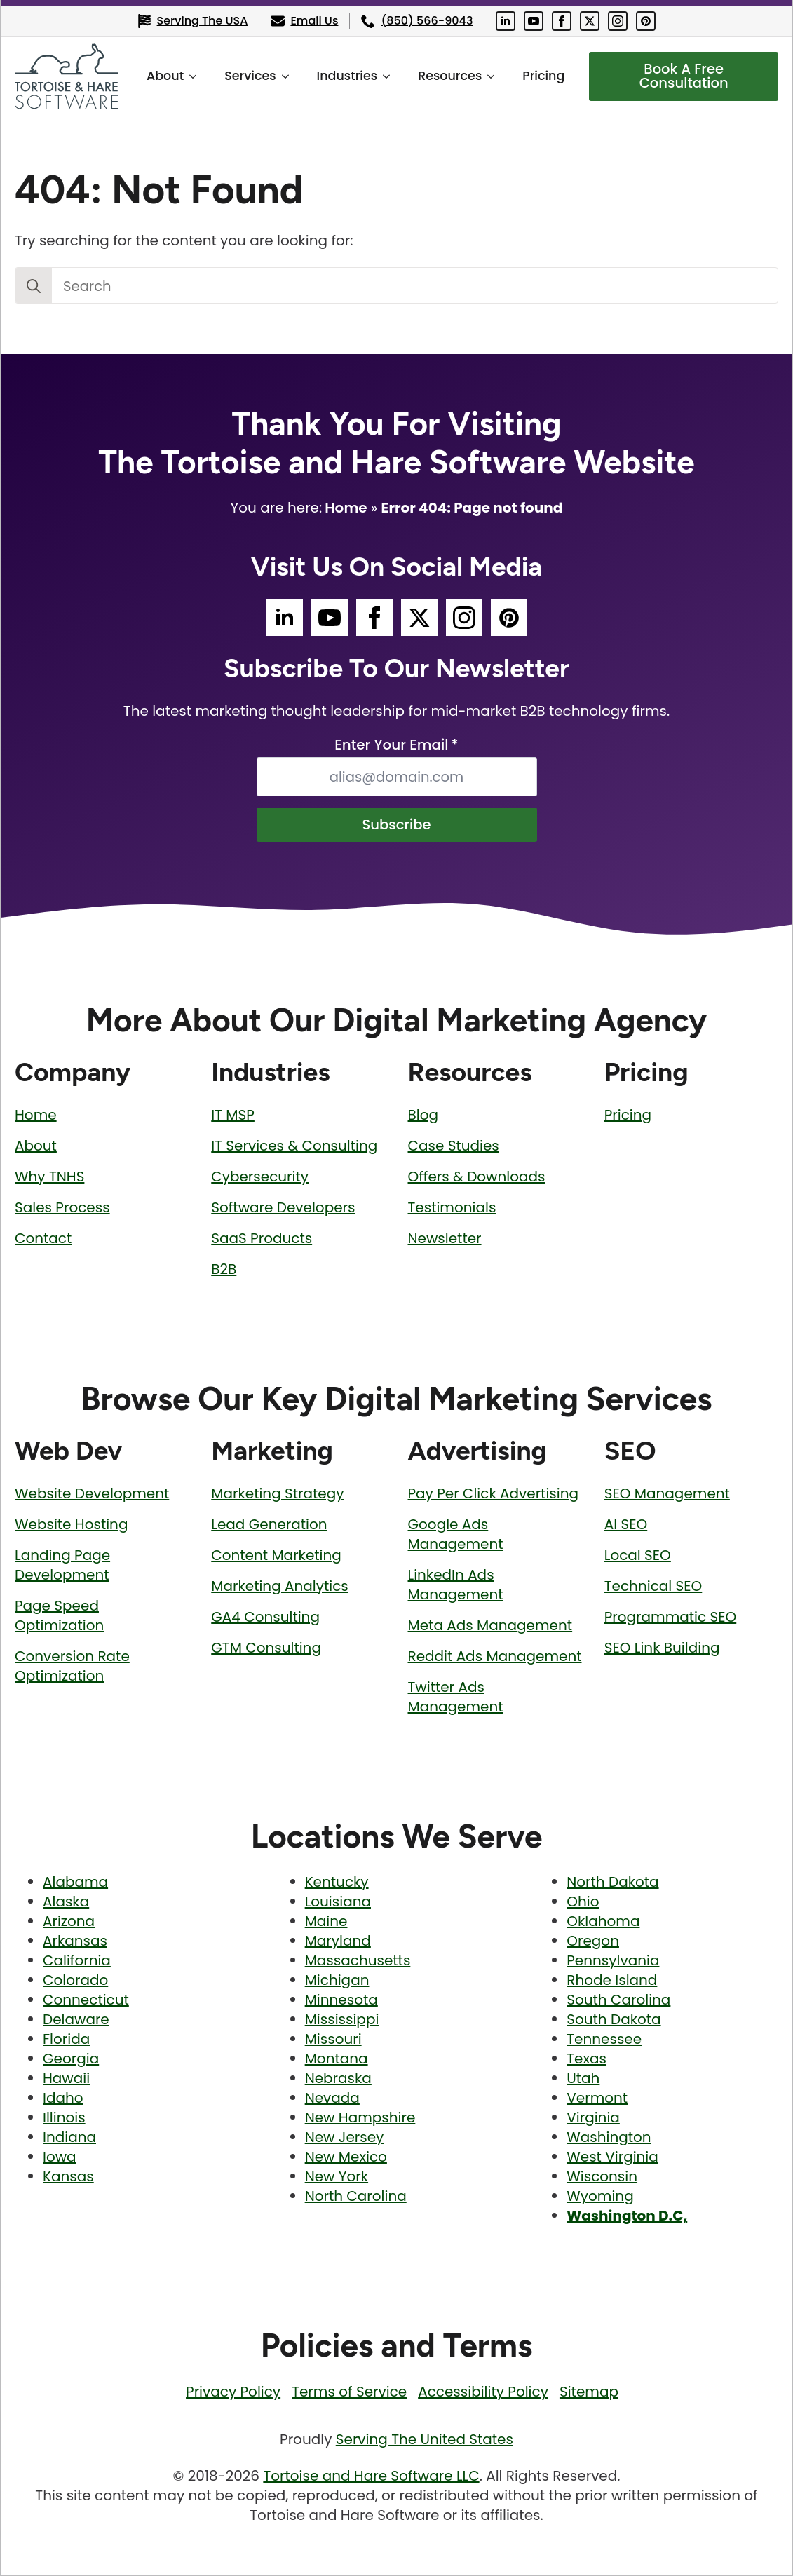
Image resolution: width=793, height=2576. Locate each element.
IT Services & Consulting (294, 1145)
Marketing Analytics (279, 1586)
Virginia (593, 2118)
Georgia (71, 2059)
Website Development (92, 1493)
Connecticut (86, 2000)
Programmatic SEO (670, 1617)
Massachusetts (358, 1961)
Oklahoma (603, 1922)
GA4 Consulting (265, 1617)
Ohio (583, 1902)
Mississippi (342, 2020)
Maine (326, 1922)
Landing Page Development (62, 1565)
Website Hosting (71, 1524)
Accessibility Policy (483, 2392)
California (77, 1961)
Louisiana (338, 1902)
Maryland (338, 1941)
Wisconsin (602, 2177)
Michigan (337, 1981)
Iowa (59, 2157)
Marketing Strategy (277, 1493)
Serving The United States (424, 2440)
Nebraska (338, 2079)
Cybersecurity (260, 1176)
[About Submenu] (196, 76)
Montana (336, 2059)
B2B (223, 1269)
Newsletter (445, 1238)
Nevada (332, 2098)
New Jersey (344, 2138)
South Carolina (618, 2000)
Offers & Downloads (476, 1176)
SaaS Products (261, 1238)
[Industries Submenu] (390, 76)
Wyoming (600, 2196)
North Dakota (612, 1882)
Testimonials (452, 1207)
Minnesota (341, 2000)
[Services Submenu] (289, 76)
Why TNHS (49, 1176)
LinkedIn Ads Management (455, 1584)
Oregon (593, 1941)
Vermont (597, 2098)
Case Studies (453, 1145)
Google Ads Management (455, 1534)
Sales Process (62, 1207)
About (164, 75)
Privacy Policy (233, 2392)
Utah (583, 2079)
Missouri (333, 2039)
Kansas (68, 2177)
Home (346, 507)
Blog (423, 1115)
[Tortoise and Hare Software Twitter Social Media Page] (589, 21)
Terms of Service (349, 2392)
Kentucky (337, 1882)
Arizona (69, 1922)
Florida (66, 2039)
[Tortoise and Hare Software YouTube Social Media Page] (533, 21)
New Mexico (346, 2157)
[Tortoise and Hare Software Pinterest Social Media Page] (646, 21)
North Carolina (356, 2196)
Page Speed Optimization (59, 1615)
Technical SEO (653, 1586)
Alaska (66, 1902)
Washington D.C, (627, 2216)
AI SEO (625, 1524)
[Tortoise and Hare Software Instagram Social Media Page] (618, 21)
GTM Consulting (266, 1648)
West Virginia (612, 2157)
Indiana (69, 2138)
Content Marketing (276, 1555)
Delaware (76, 2020)
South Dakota (613, 2020)
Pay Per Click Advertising (493, 1493)
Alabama (75, 1882)
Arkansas (75, 1941)
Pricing (543, 75)
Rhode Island (612, 1981)
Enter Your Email (396, 745)
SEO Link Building (662, 1648)
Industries (346, 75)
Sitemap (589, 2392)
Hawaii (66, 2079)
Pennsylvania (613, 1961)
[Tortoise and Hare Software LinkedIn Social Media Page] (505, 21)
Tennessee (604, 2039)
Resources (449, 75)
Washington (609, 2138)
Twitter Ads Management (455, 1696)
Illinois (64, 2118)
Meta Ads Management (490, 1625)
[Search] (33, 286)
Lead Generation (269, 1524)
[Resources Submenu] (495, 76)
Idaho (63, 2098)
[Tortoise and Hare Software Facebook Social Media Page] (561, 21)
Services (249, 75)
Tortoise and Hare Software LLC (371, 2476)
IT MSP (233, 1115)
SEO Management (667, 1493)
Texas (586, 2059)
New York (336, 2177)
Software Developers (283, 1207)
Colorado (75, 1981)
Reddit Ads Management (495, 1656)
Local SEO (637, 1555)
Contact (43, 1238)
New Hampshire (360, 2118)
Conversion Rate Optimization (72, 1666)
